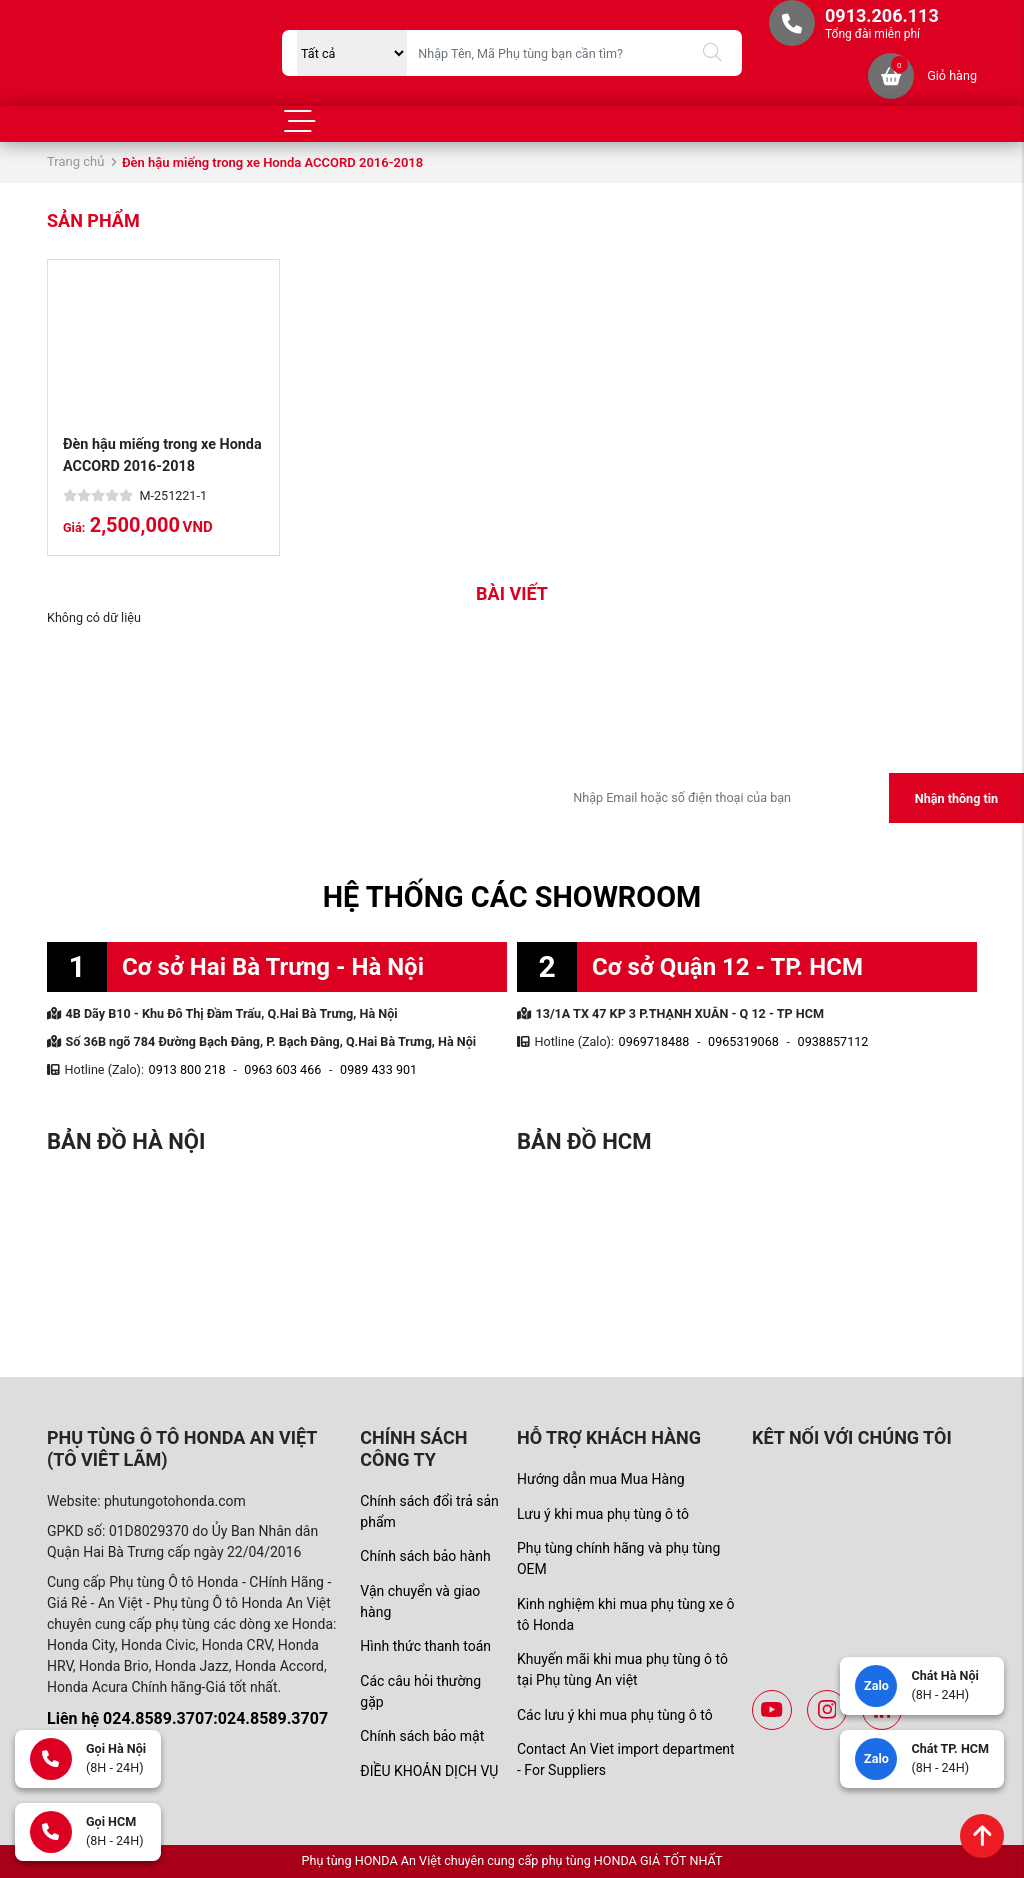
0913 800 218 (187, 1069)
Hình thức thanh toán (425, 1646)
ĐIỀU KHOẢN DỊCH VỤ (429, 1771)
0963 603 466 (282, 1069)
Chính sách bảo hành (425, 1556)
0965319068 (743, 1041)
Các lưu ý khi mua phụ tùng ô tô (615, 1715)
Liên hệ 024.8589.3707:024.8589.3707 (187, 1718)
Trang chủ (75, 161)
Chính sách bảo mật (422, 1736)
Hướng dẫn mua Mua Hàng (601, 1479)
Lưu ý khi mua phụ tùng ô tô (603, 1514)
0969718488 (654, 1041)
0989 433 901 (378, 1069)
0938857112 (833, 1041)
